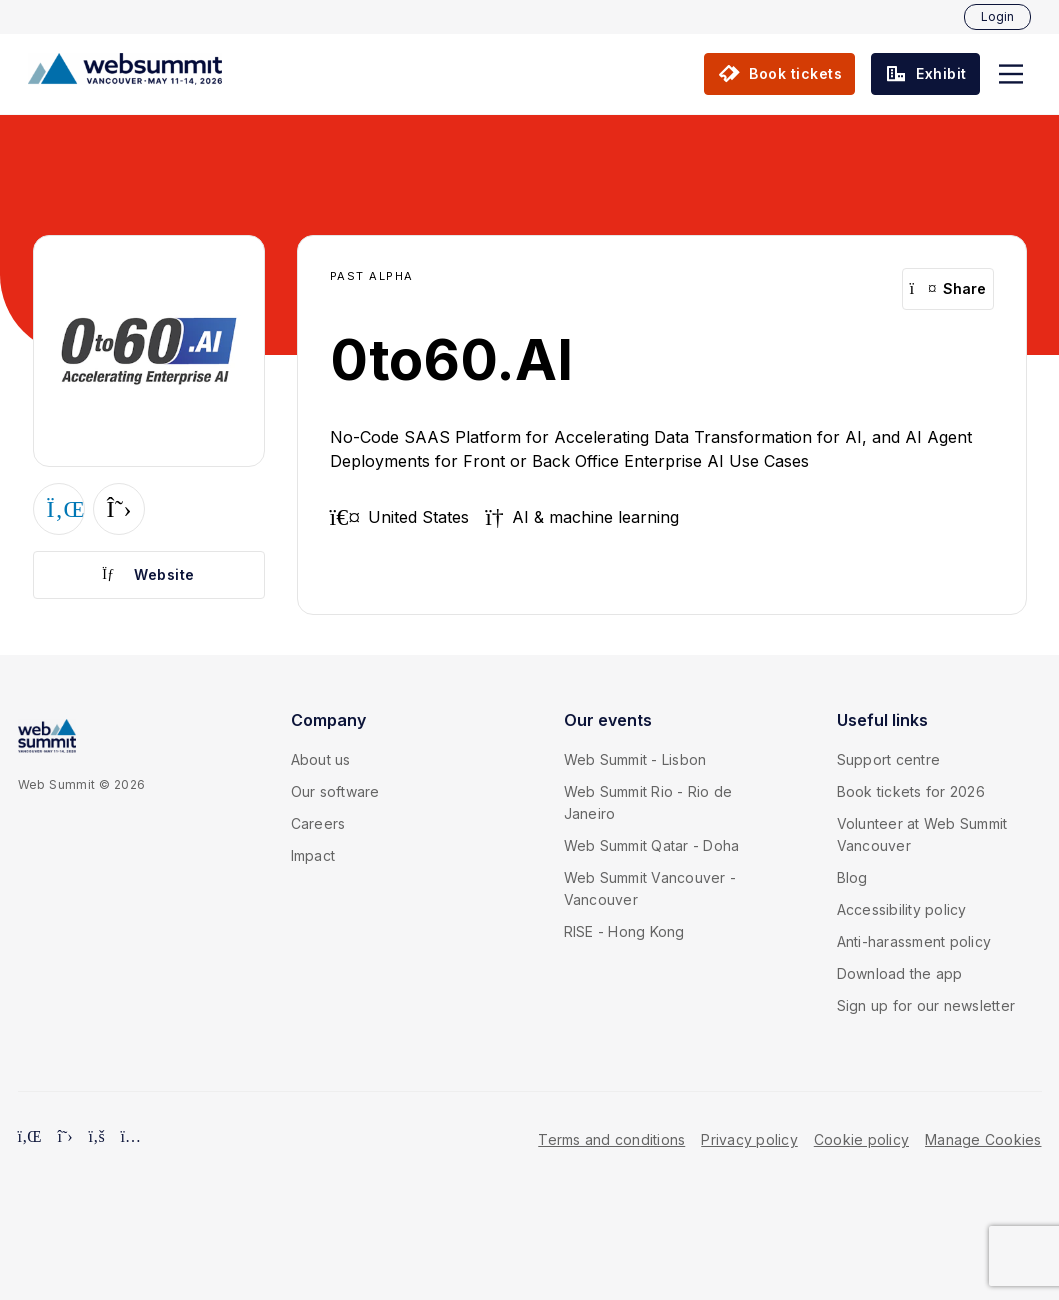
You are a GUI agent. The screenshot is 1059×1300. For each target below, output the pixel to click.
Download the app (900, 973)
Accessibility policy (902, 909)
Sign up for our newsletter (926, 1005)
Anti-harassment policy (914, 941)
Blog (852, 877)
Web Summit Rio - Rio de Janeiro (648, 802)
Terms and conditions (611, 1139)
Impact (313, 855)
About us (321, 759)
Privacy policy (749, 1139)
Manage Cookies (983, 1139)
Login (997, 16)
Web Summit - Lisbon (635, 759)
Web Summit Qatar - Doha (652, 845)
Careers (318, 823)
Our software (335, 791)
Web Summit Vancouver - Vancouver (650, 888)
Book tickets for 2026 (911, 791)
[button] (1011, 74)
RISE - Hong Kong (624, 931)
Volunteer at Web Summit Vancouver (922, 834)
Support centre (889, 759)
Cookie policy (861, 1139)
